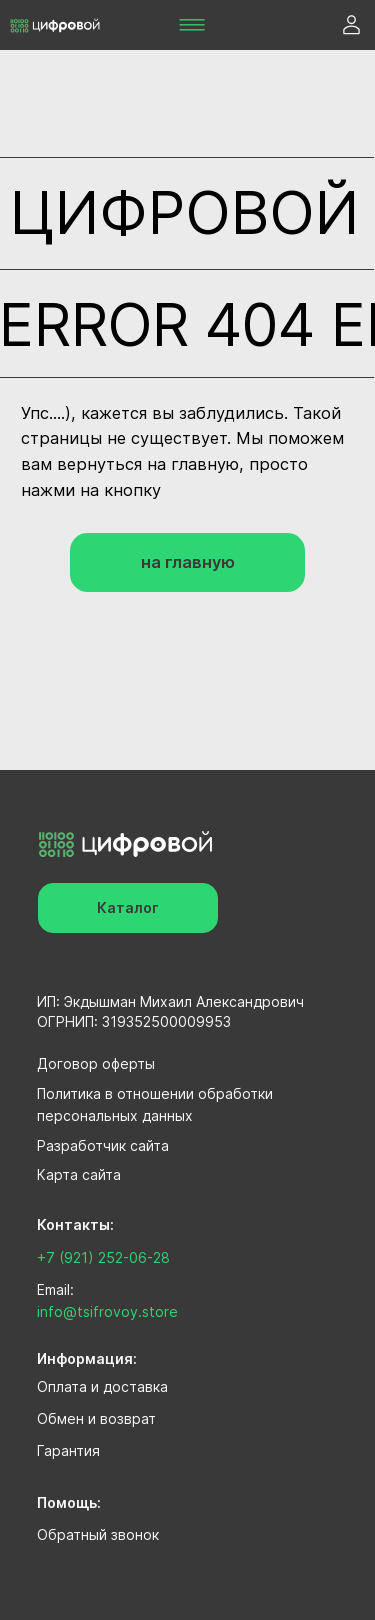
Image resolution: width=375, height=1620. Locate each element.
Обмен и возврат (96, 1418)
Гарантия (68, 1450)
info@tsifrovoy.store (107, 1311)
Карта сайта (79, 1174)
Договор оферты (96, 1063)
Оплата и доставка (102, 1386)
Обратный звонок (98, 1534)
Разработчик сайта (103, 1145)
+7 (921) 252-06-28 (103, 1257)
